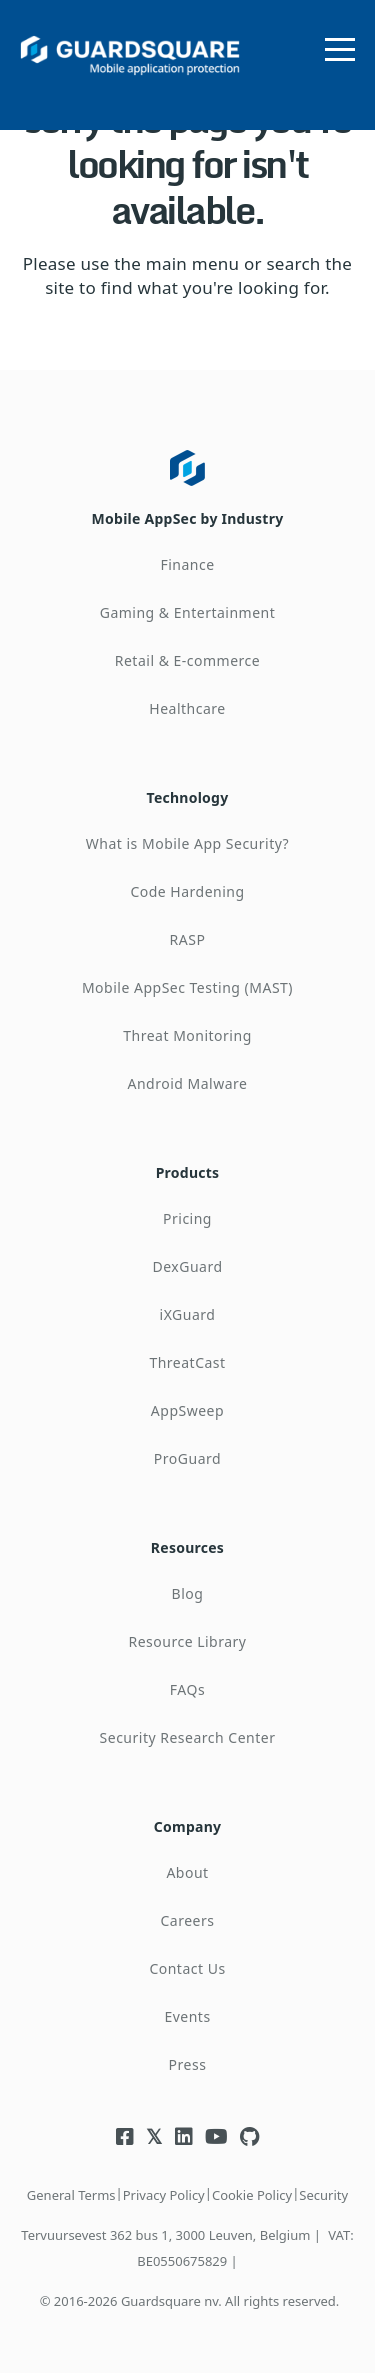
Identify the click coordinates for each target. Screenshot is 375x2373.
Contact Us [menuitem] (187, 1968)
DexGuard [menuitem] (187, 1266)
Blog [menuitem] (188, 1593)
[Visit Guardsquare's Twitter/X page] (154, 2136)
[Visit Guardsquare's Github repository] (249, 2136)
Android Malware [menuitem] (188, 1083)
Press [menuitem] (188, 2064)
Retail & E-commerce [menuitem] (187, 660)
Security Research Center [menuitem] (188, 1737)
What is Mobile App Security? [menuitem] (187, 843)
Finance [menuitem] (187, 564)
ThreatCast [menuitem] (187, 1362)
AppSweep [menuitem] (187, 1410)
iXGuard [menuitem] (188, 1314)
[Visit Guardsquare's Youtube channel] (216, 2136)
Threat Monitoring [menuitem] (187, 1035)
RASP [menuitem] (188, 939)
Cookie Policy (252, 2195)
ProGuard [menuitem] (187, 1458)
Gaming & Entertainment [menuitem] (188, 612)
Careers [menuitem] (188, 1920)
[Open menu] (340, 45)
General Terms (71, 2195)
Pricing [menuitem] (187, 1218)
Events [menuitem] (187, 2016)
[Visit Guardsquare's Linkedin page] (184, 2136)
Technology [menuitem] (188, 797)
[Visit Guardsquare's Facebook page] (125, 2136)
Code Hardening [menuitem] (187, 891)
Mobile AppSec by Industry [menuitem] (188, 518)
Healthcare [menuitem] (187, 708)
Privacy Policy (164, 2195)
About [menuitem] (187, 1872)
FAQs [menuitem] (187, 1689)
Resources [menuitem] (187, 1547)
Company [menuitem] (187, 1826)
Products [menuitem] (188, 1172)
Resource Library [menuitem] (187, 1641)
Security (323, 2195)
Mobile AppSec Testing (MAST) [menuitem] (187, 987)
